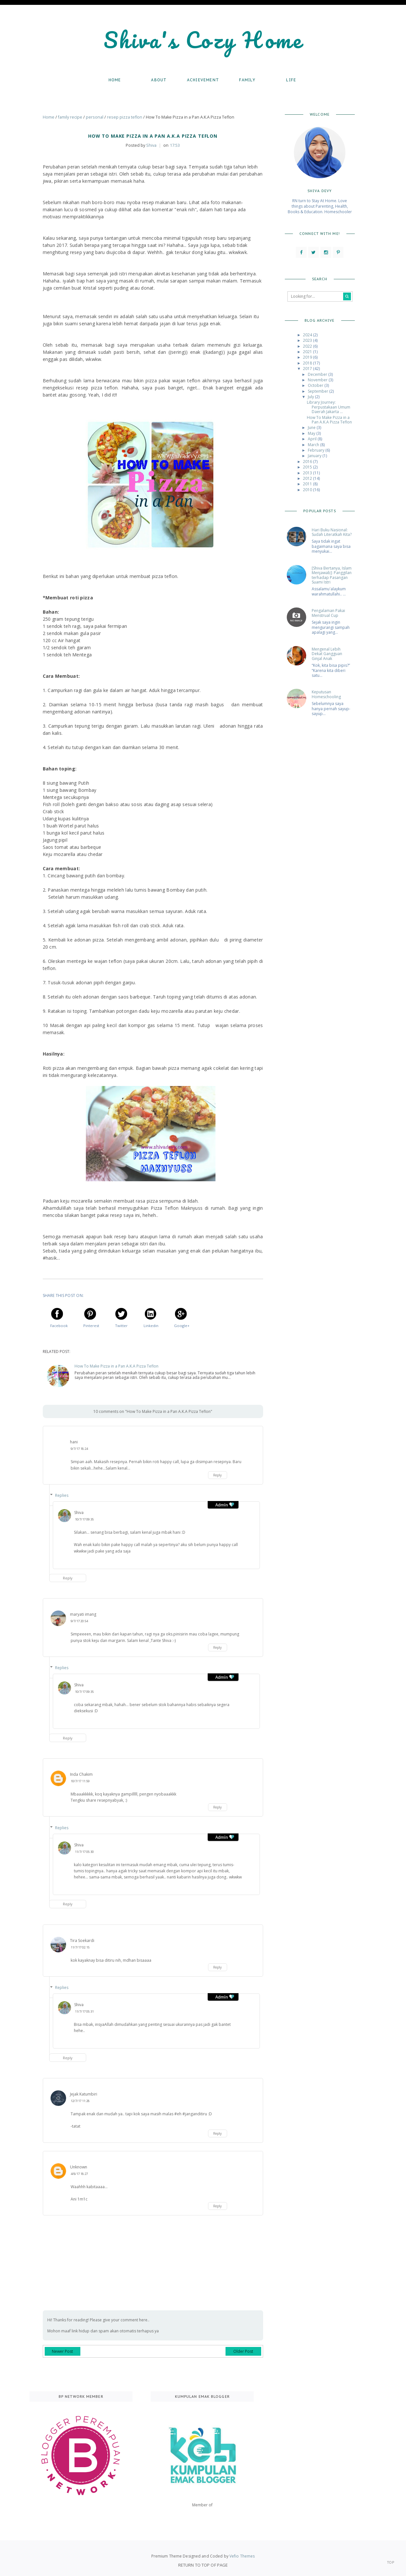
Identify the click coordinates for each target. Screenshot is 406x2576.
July (311, 396)
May (312, 433)
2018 (308, 363)
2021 (308, 351)
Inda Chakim (81, 1774)
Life (291, 79)
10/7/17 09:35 (84, 1519)
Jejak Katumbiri (83, 2094)
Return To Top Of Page (203, 2565)
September (318, 391)
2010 (308, 489)
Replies (61, 1495)
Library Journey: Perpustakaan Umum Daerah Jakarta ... (328, 406)
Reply (217, 1475)
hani (74, 1442)
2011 (308, 484)
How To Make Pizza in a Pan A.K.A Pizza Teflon (116, 1366)
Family (247, 79)
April (313, 439)
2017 (308, 368)
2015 (308, 467)
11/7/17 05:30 (84, 1852)
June (312, 427)
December (318, 374)
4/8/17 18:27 (79, 2174)
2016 (308, 461)
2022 (308, 346)
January (315, 455)
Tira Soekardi (82, 1940)
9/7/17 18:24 (79, 1449)
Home (115, 79)
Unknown (78, 2167)
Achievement (203, 79)
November (318, 380)
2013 (308, 473)
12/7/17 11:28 (80, 2101)
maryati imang (83, 1614)
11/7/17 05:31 (84, 2011)
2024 (308, 335)
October (316, 385)
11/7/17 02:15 (80, 1947)
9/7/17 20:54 (79, 1621)
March (314, 444)
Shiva (79, 1512)
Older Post (243, 2351)
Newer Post (62, 2351)
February (316, 450)
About (159, 79)
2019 (308, 357)
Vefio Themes (242, 2556)
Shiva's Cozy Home (203, 39)
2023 (308, 340)
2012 (308, 478)
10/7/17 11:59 (80, 1781)
